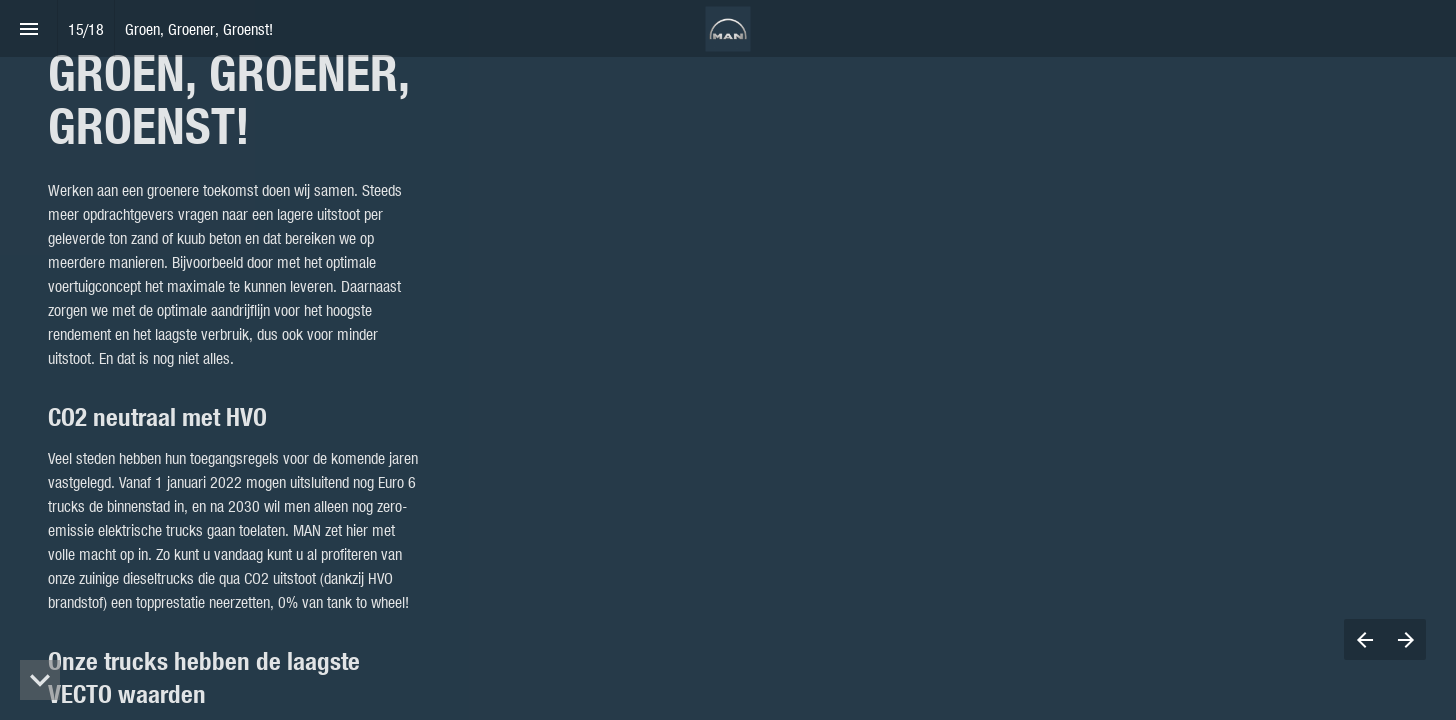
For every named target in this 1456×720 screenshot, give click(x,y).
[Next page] (1405, 639)
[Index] (28, 28)
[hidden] (40, 680)
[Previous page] (1364, 639)
